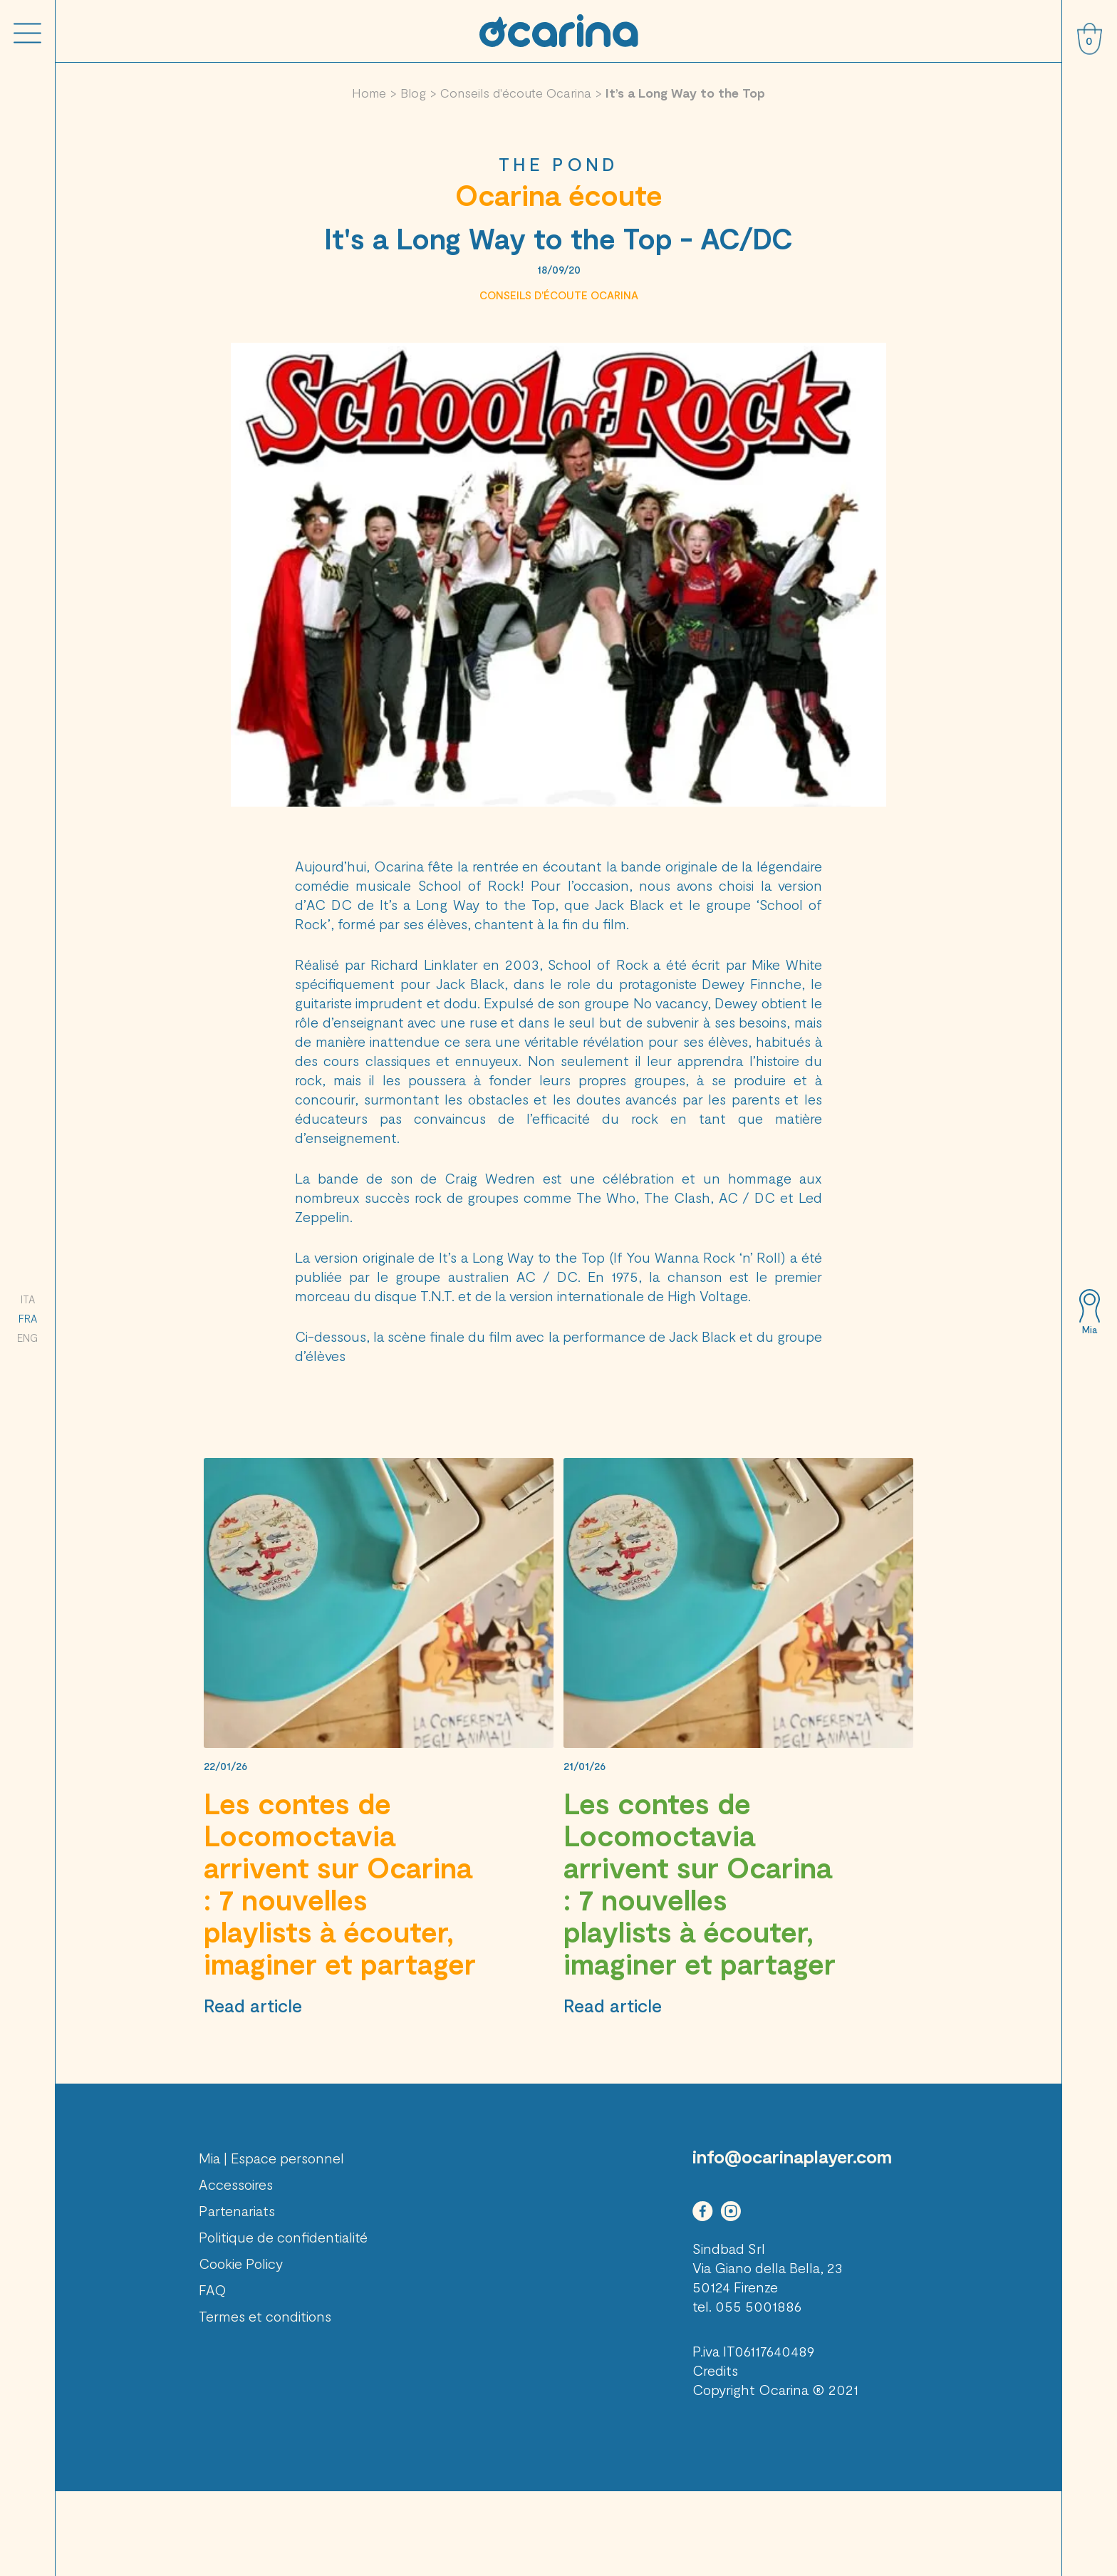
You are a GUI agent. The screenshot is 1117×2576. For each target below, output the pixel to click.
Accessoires (236, 2184)
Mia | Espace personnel (271, 2157)
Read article (253, 2005)
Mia (1089, 1329)
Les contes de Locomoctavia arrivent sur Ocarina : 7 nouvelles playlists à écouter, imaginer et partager (340, 1883)
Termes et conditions (265, 2315)
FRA (28, 1318)
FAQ (213, 2289)
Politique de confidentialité (283, 2236)
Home (369, 92)
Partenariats (237, 2210)
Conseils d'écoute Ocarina (515, 92)
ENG (27, 1337)
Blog (413, 92)
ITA (28, 1299)
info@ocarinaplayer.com (792, 2156)
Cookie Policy (241, 2263)
